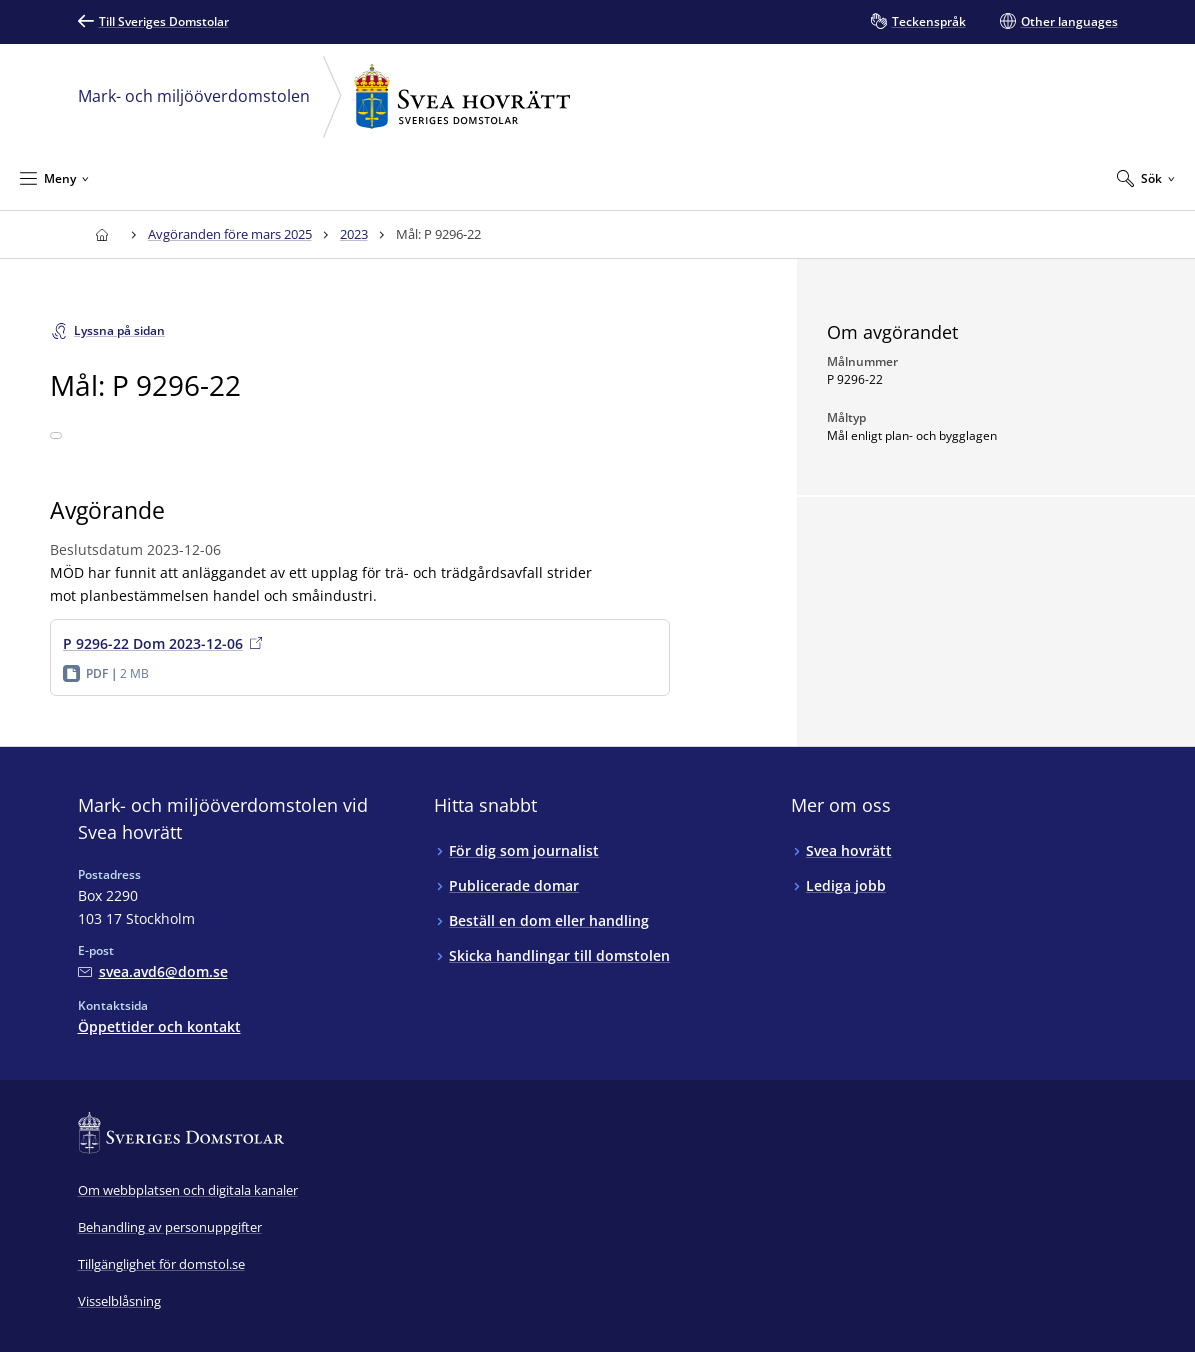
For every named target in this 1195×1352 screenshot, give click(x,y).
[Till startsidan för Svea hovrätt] (102, 234)
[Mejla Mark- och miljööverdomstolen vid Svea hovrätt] (153, 971)
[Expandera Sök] (1146, 178)
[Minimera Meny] (54, 178)
